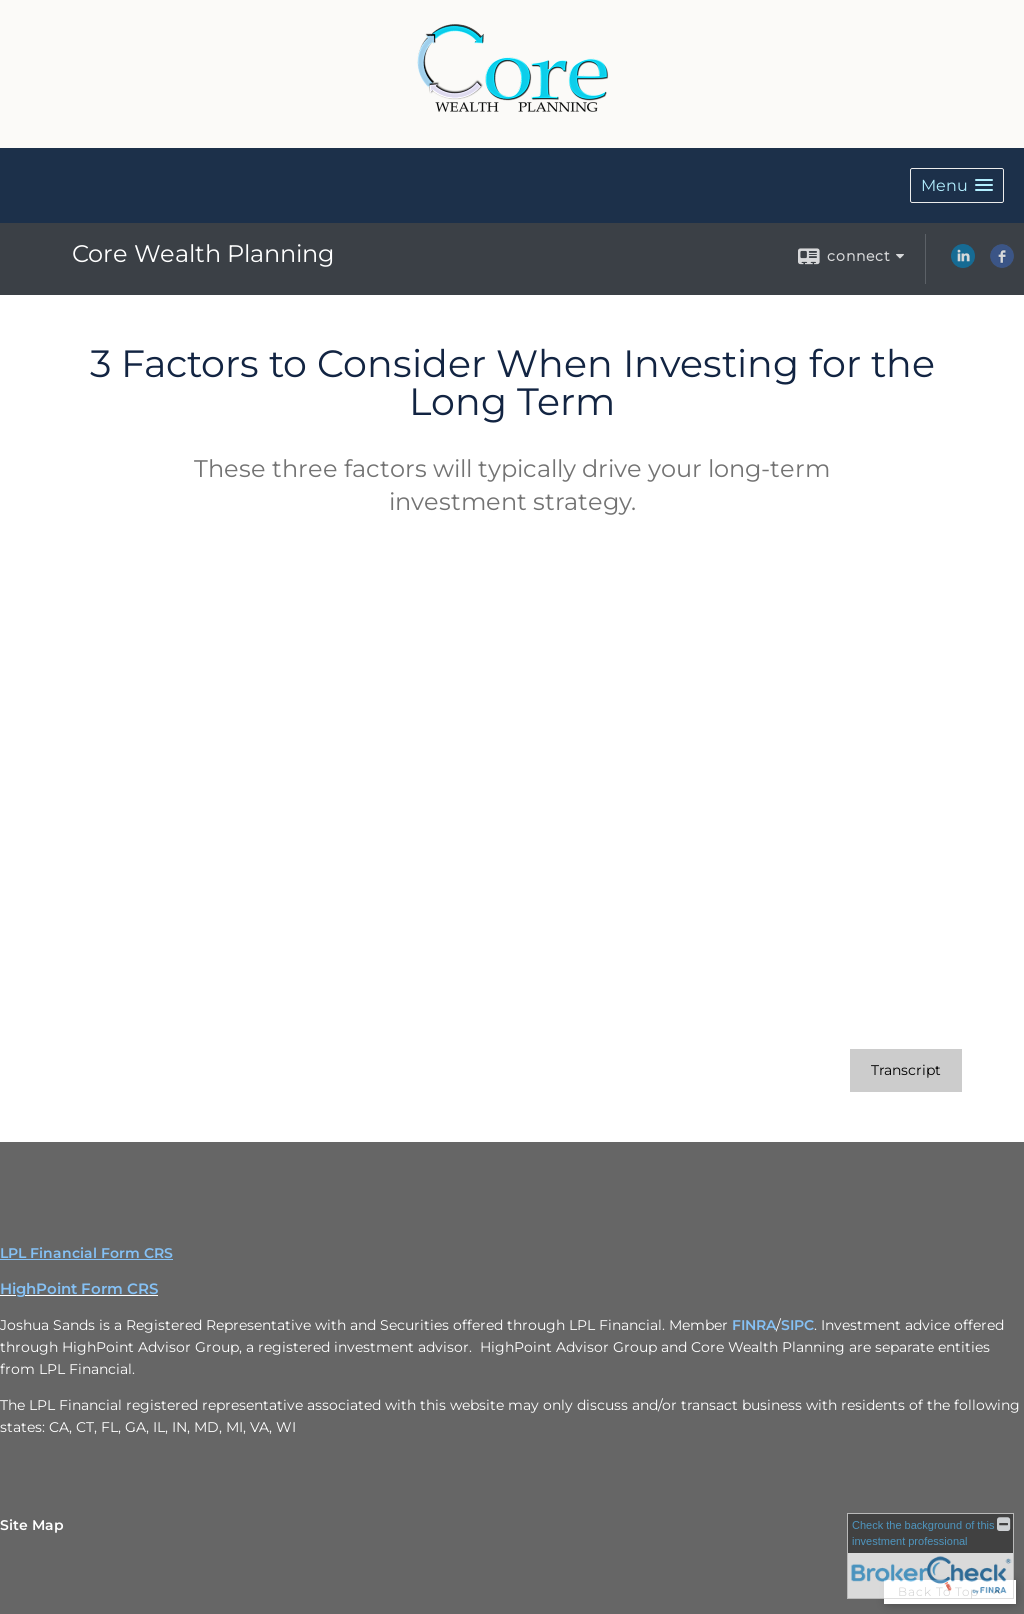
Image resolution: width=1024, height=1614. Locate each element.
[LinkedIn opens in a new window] (963, 263)
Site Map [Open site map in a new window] (32, 1525)
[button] (957, 185)
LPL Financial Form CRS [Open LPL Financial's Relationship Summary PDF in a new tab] (86, 1253)
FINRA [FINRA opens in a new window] (754, 1325)
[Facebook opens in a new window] (1002, 263)
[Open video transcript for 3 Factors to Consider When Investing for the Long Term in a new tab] (906, 1070)
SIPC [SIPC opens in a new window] (797, 1325)
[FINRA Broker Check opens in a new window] (930, 1556)
